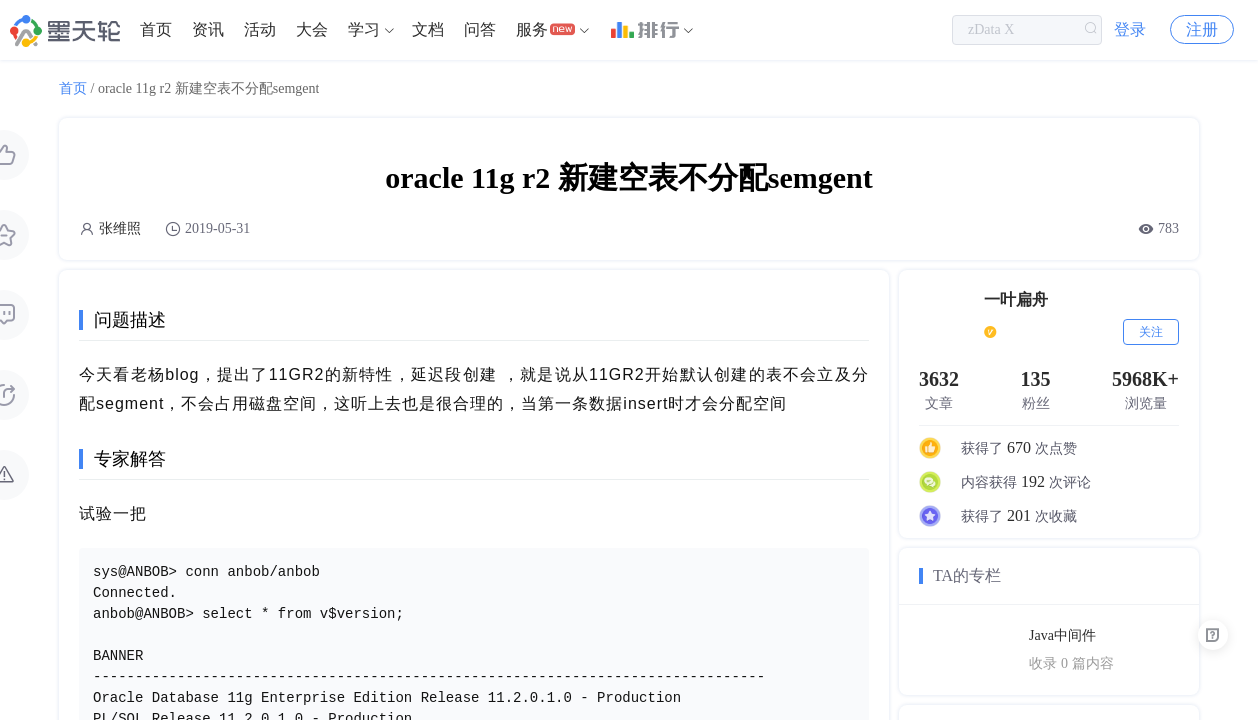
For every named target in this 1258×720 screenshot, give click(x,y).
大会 (312, 29)
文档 (428, 29)
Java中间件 (1062, 635)
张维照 (120, 228)
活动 (260, 29)
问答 (480, 29)
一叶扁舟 (1016, 299)
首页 (156, 29)
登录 (1130, 29)
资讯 (208, 29)
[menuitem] (156, 30)
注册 (1202, 29)
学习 (364, 29)
